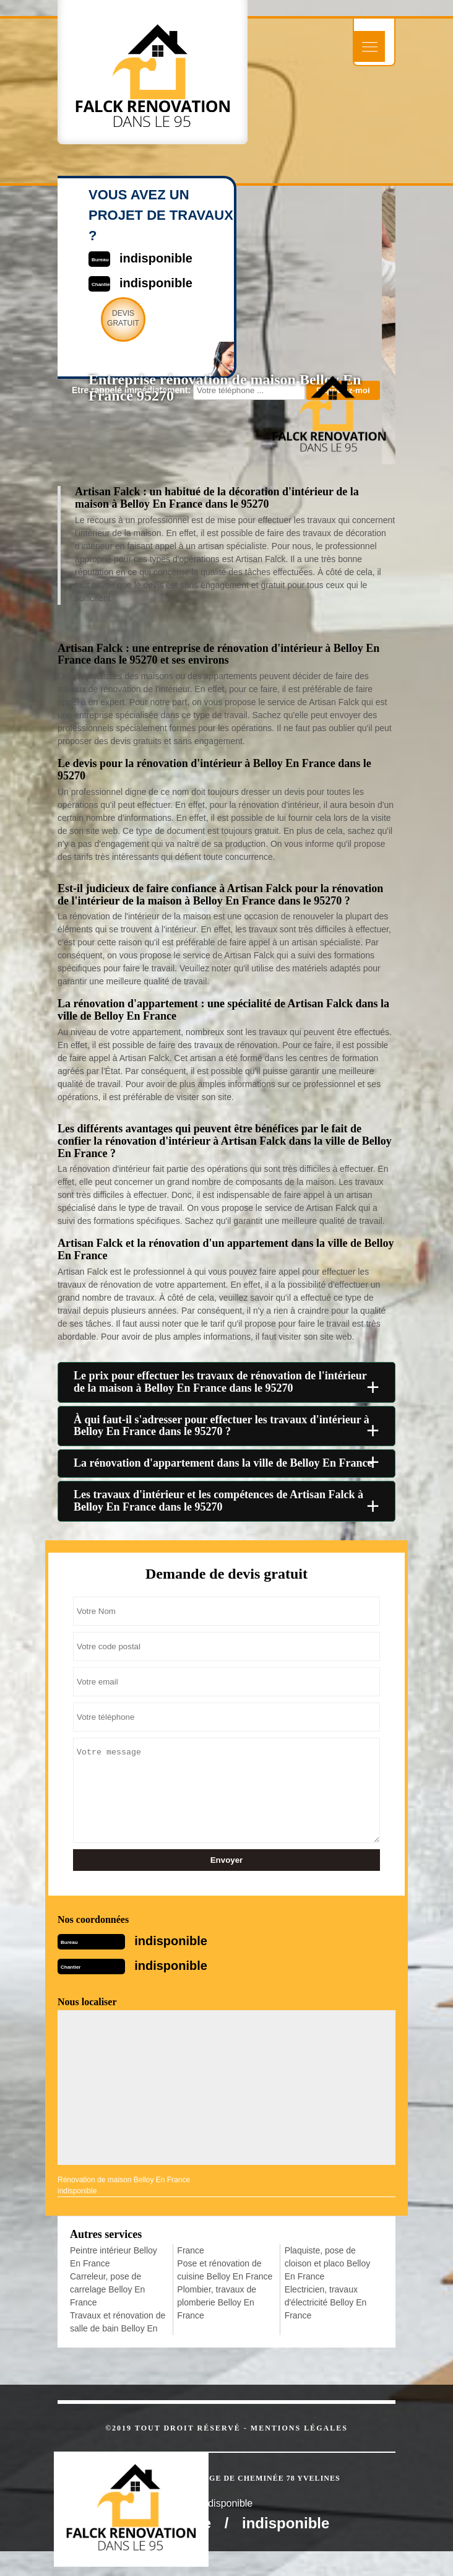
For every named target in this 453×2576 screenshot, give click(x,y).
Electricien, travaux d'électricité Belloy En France (326, 2302)
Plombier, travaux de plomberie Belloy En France (216, 2302)
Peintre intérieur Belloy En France (113, 2256)
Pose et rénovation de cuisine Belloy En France (224, 2269)
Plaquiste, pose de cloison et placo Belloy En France (328, 2263)
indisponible (170, 1941)
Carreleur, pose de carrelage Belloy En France (107, 2289)
